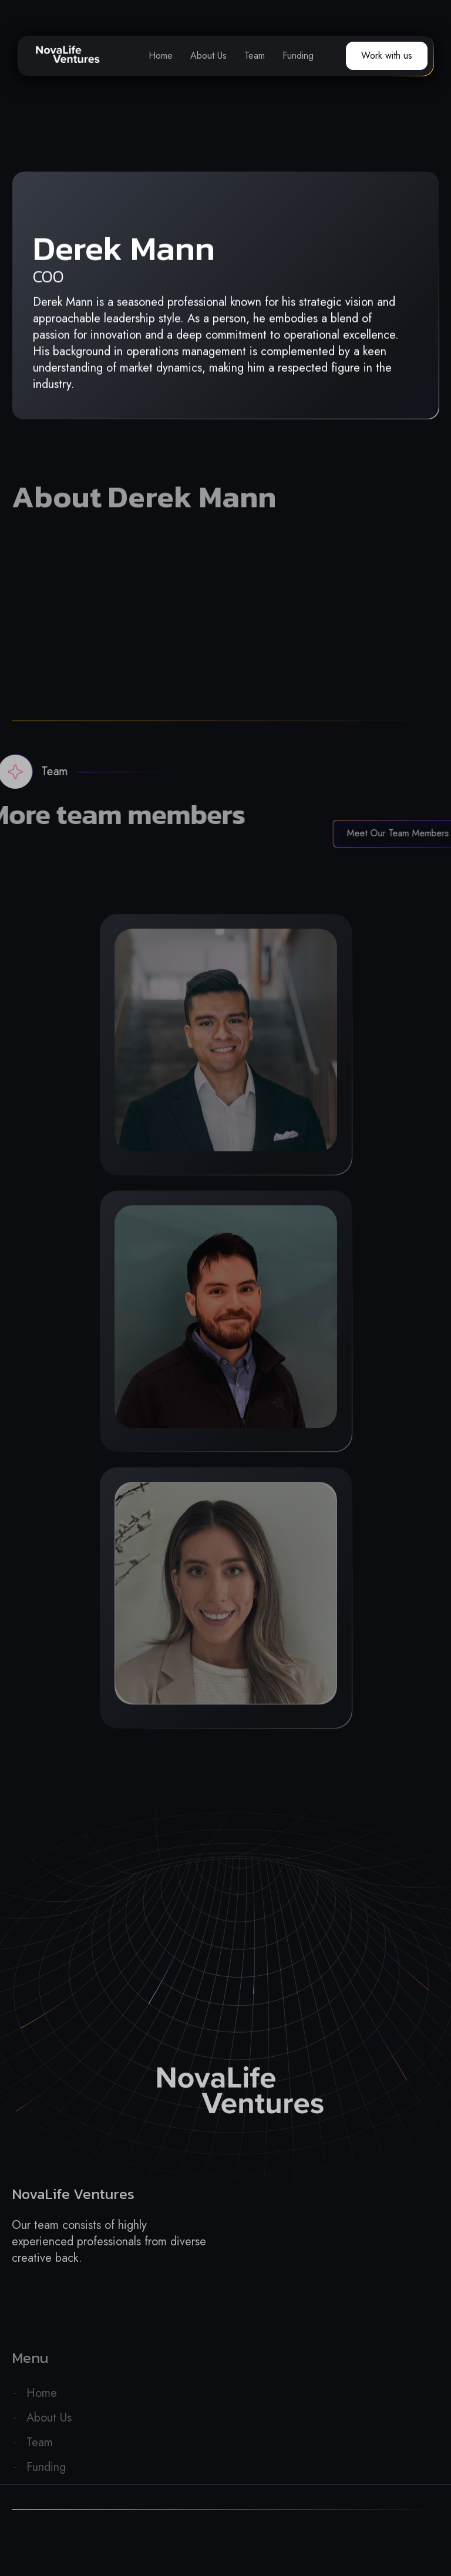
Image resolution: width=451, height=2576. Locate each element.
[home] (67, 55)
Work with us (386, 55)
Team (254, 55)
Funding (298, 55)
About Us (208, 55)
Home (161, 55)
